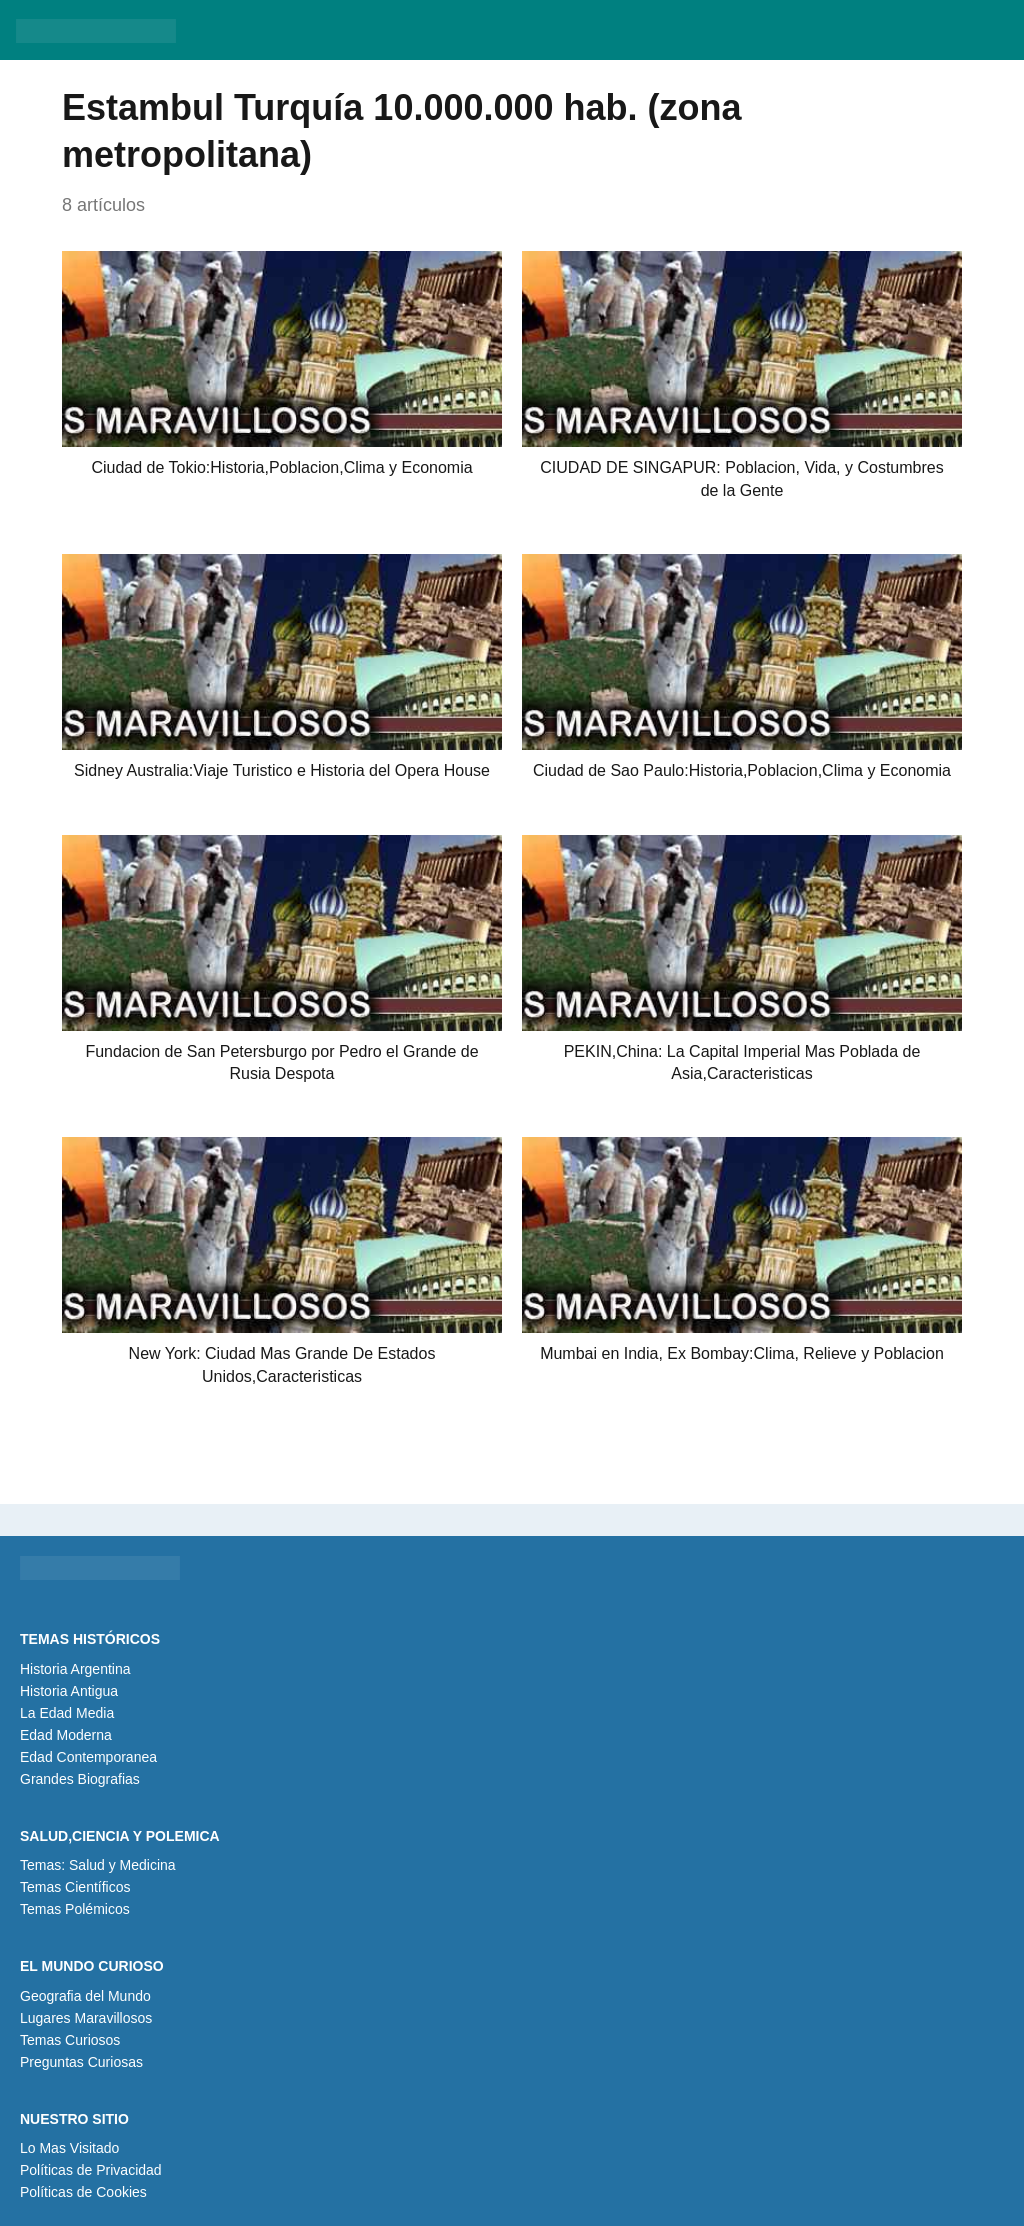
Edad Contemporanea (88, 1757)
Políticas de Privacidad (91, 2170)
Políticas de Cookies (83, 2192)
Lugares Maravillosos (86, 2018)
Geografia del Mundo (85, 1996)
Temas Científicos (75, 1887)
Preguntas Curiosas (81, 2062)
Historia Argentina (75, 1669)
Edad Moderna (66, 1735)
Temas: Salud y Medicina (98, 1865)
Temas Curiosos (70, 2040)
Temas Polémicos (75, 1909)
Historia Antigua (69, 1691)
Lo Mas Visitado (69, 2148)
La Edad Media (67, 1713)
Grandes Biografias (80, 1779)
